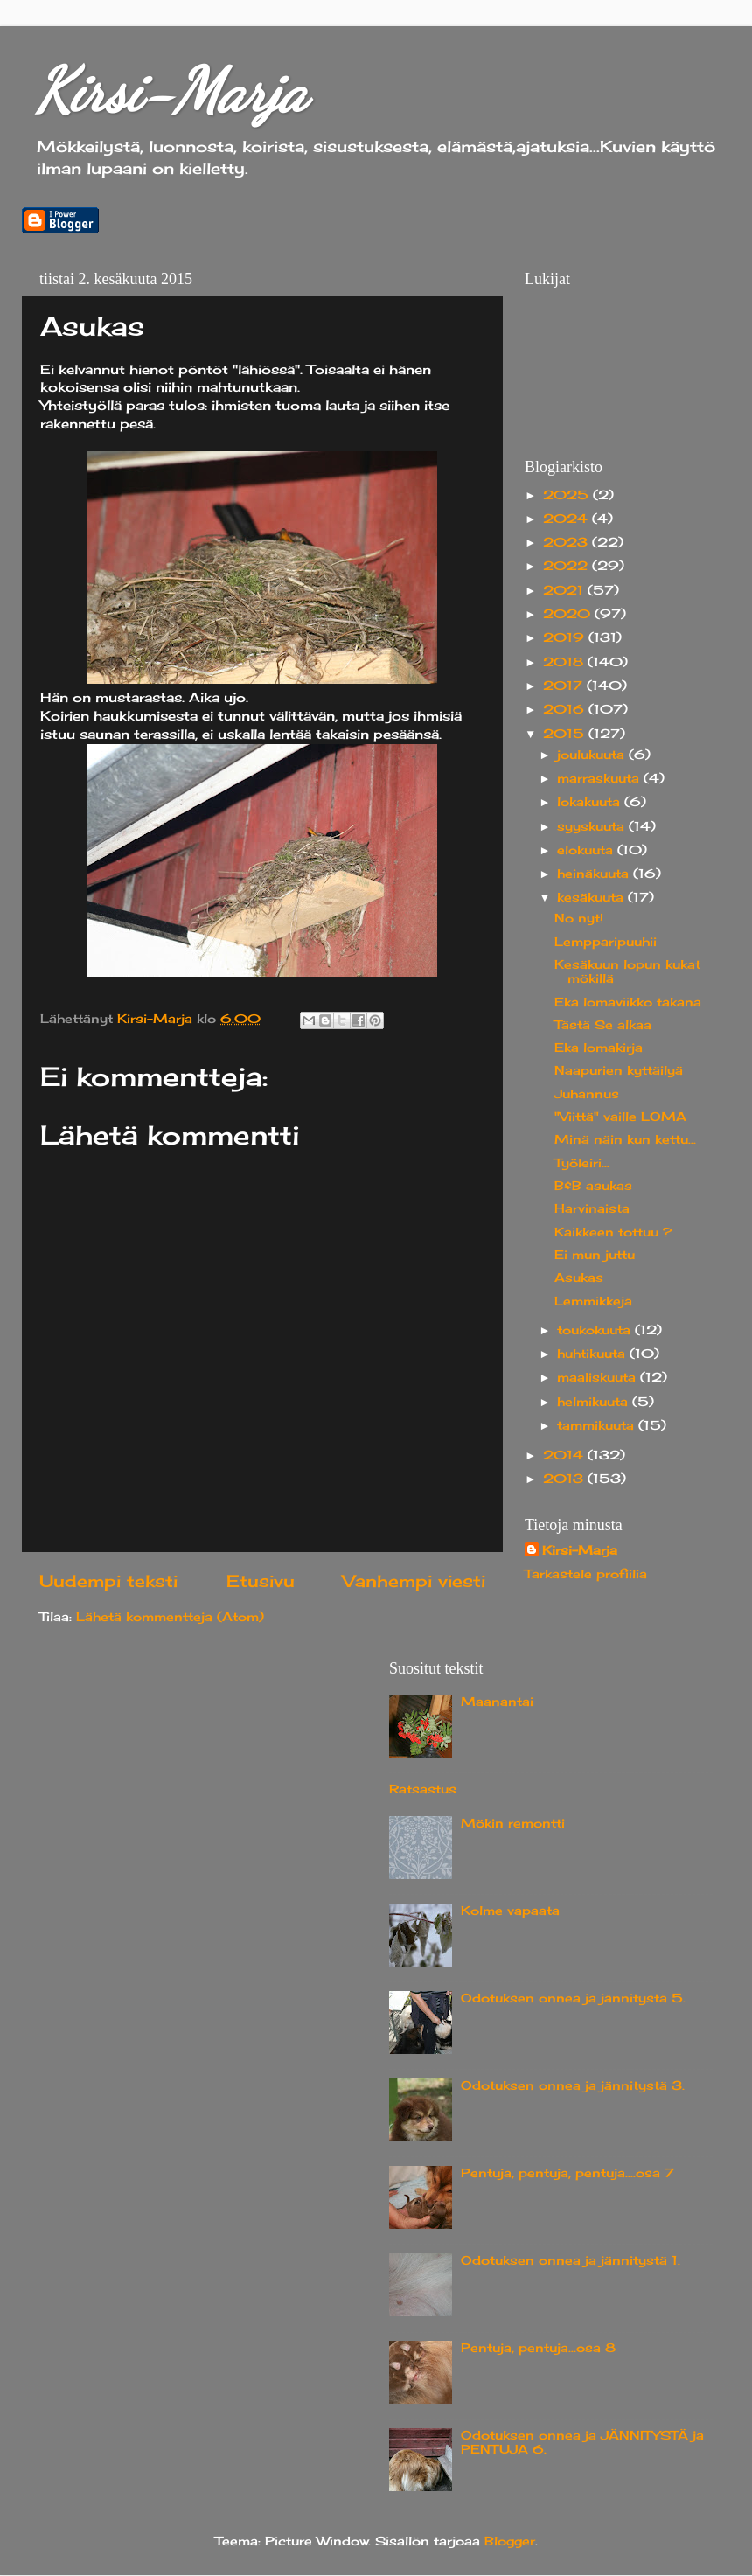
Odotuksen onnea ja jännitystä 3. (573, 2085)
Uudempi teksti (108, 1580)
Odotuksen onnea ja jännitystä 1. (570, 2260)
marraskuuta (600, 778)
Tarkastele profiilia (586, 1574)
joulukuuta (593, 755)
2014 (565, 1455)
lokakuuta (590, 802)
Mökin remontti (513, 1823)
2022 (567, 566)
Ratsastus (422, 1789)
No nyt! (578, 918)
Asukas (578, 1278)
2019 (565, 637)
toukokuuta (596, 1330)
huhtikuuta (593, 1354)
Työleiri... (581, 1163)
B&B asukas (593, 1186)
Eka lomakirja (598, 1048)
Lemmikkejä (593, 1301)
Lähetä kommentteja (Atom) (170, 1617)
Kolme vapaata (510, 1911)
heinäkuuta (595, 874)
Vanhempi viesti (414, 1580)
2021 (565, 590)
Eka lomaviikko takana (627, 1002)
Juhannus (586, 1094)
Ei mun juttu (594, 1255)
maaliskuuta (598, 1377)
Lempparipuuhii (605, 942)
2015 (565, 734)
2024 (567, 519)
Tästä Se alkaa (602, 1025)
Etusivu (260, 1580)
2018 (565, 662)
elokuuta (587, 850)
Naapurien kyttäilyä (618, 1070)
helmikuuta (594, 1402)
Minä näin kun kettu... (625, 1139)
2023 (567, 542)
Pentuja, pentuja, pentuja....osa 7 (567, 2173)
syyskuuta (593, 826)
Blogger (509, 2541)
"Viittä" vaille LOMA (620, 1117)
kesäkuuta (592, 897)
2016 (565, 709)
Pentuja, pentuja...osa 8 (538, 2348)
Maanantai (497, 1702)
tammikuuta (597, 1425)
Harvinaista (592, 1208)
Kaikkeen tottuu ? (613, 1232)
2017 (565, 686)
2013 (565, 1479)
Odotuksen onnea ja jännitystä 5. (573, 1998)
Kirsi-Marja (171, 91)
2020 (569, 614)
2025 (568, 495)
